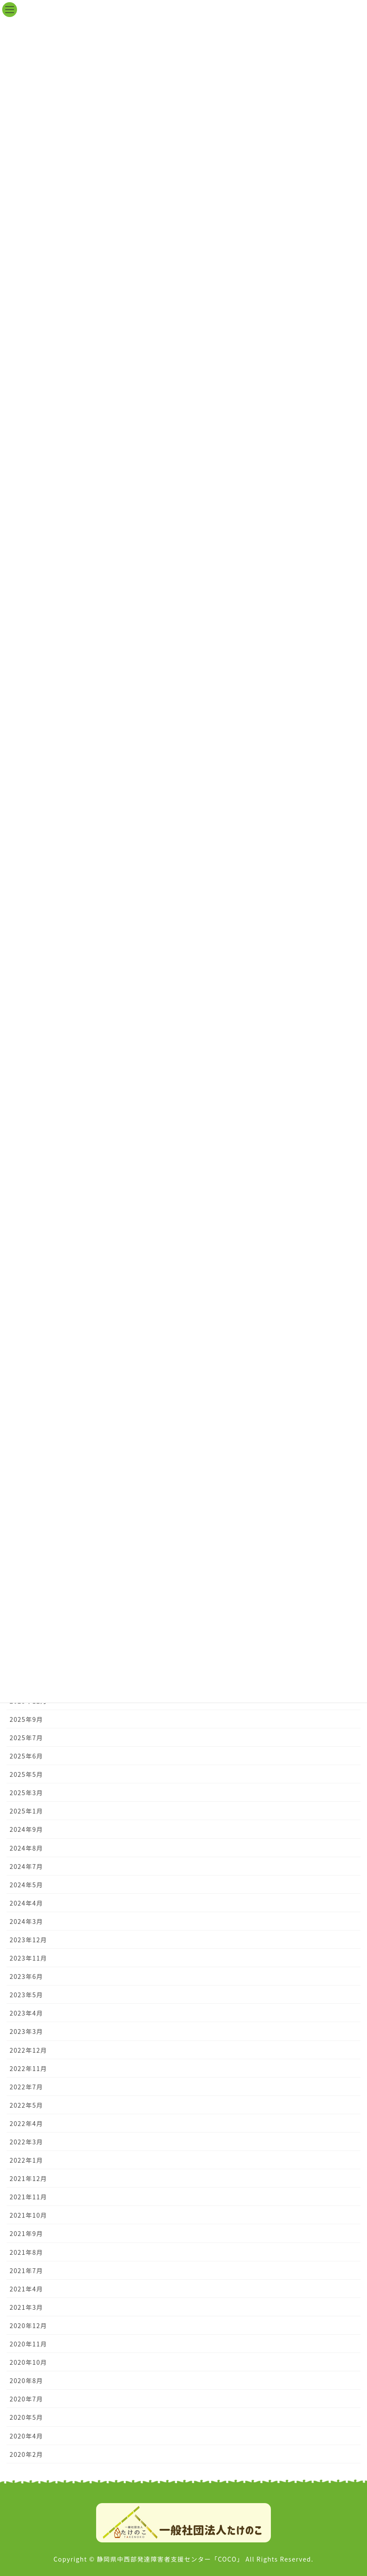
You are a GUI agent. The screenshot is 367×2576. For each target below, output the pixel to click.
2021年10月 (28, 2215)
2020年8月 (26, 2380)
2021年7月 (26, 2270)
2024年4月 (26, 1903)
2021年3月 (26, 2307)
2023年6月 (26, 1976)
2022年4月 (26, 2123)
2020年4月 (26, 2436)
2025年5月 (26, 1774)
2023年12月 (28, 1939)
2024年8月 (26, 1848)
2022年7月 (26, 2086)
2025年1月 (26, 1811)
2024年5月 (26, 1884)
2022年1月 (26, 2160)
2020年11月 (28, 2343)
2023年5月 (26, 1994)
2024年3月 (26, 1921)
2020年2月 (26, 2454)
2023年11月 (28, 1958)
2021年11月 (28, 2196)
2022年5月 (26, 2105)
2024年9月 (26, 1829)
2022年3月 (26, 2141)
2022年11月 (28, 2068)
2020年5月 (26, 2417)
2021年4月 (26, 2288)
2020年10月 (28, 2362)
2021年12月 (28, 2178)
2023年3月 (26, 2031)
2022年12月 (28, 2050)
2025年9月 (26, 1719)
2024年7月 (26, 1866)
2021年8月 (26, 2252)
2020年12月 (28, 2325)
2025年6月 (26, 1756)
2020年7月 (26, 2398)
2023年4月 (26, 2013)
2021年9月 (26, 2233)
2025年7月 (26, 1737)
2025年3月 (26, 1792)
